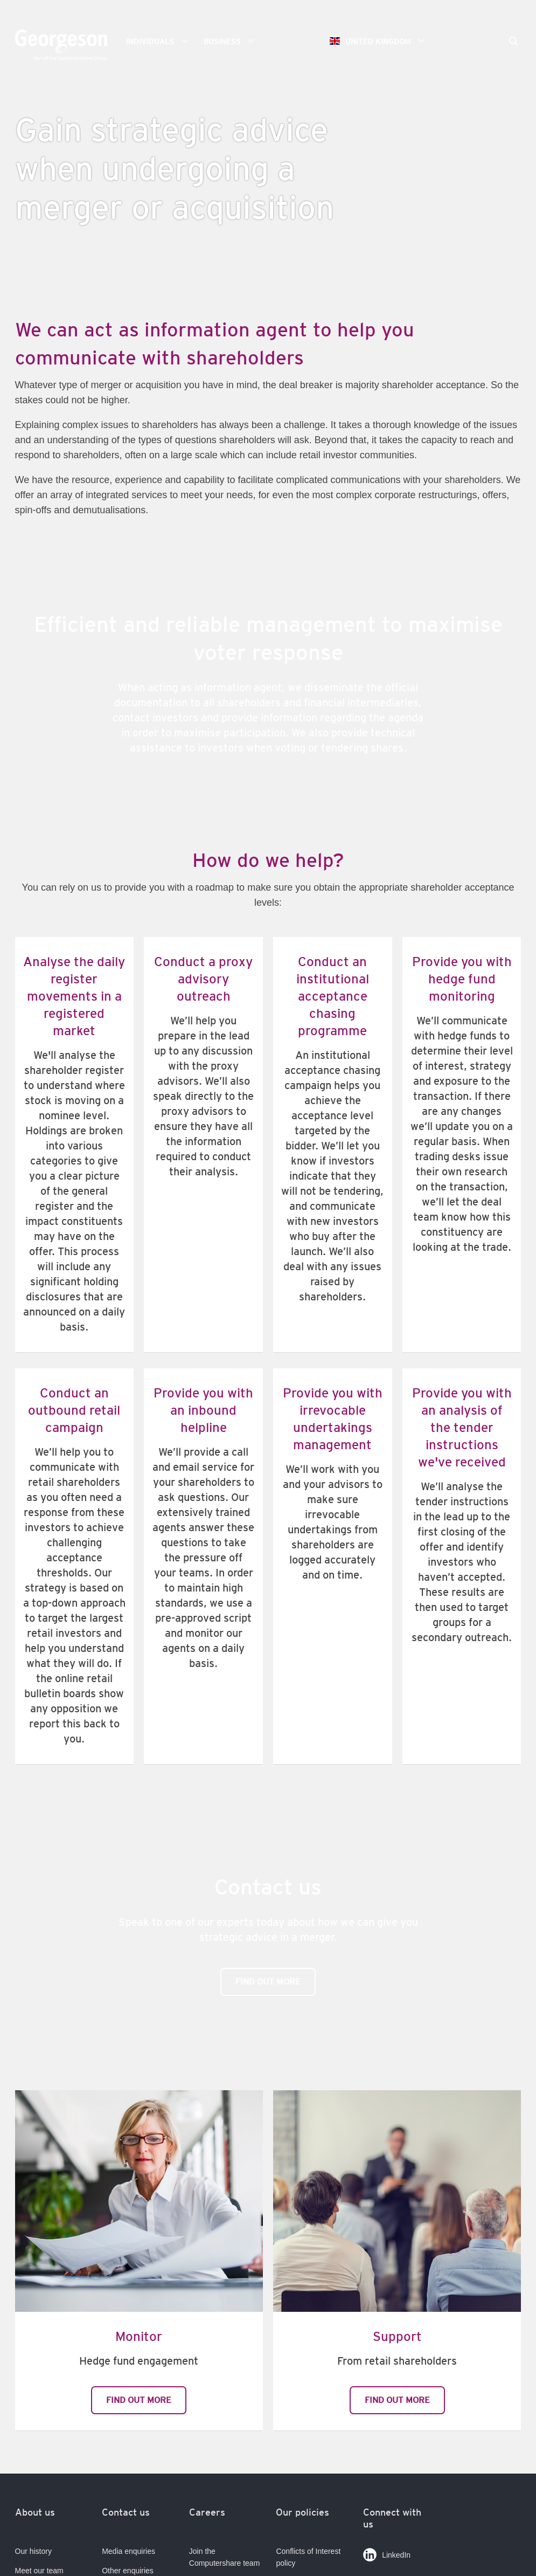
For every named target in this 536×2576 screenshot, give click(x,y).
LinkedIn (386, 2552)
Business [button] (233, 41)
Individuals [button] (161, 41)
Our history (33, 2551)
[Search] (513, 42)
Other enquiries (128, 2570)
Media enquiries (128, 2551)
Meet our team (39, 2570)
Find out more (268, 1981)
